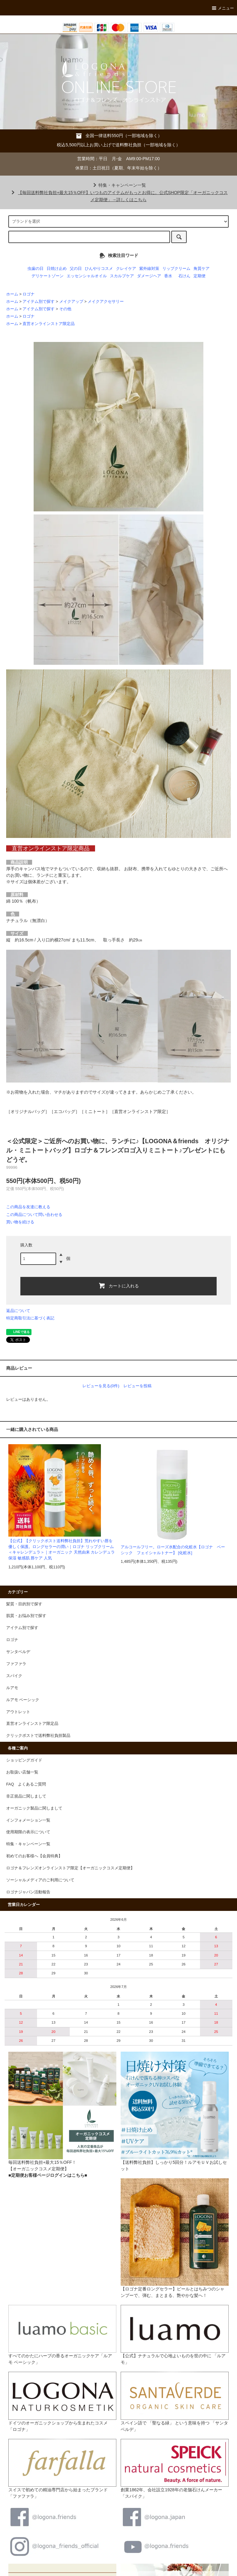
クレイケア (126, 268)
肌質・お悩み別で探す (26, 1616)
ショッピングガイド (24, 1760)
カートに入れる (118, 1285)
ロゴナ (29, 294)
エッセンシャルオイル (87, 276)
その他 (65, 309)
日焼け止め (57, 268)
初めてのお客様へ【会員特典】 (34, 1856)
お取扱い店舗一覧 (22, 1772)
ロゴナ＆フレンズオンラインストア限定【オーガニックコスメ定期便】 (70, 1868)
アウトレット (18, 1712)
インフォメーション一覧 (28, 1820)
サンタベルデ (18, 1652)
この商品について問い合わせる (34, 1214)
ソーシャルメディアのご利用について (40, 1880)
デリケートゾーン (47, 276)
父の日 (76, 268)
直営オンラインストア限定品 (49, 324)
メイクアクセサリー (106, 301)
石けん (184, 276)
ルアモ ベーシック (23, 1700)
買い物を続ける (20, 1222)
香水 (168, 276)
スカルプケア (122, 276)
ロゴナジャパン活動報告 (28, 1892)
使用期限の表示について (28, 1832)
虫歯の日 (35, 268)
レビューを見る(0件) (100, 1385)
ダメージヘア (149, 276)
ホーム (12, 294)
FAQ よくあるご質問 (26, 1784)
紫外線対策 (149, 268)
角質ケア (201, 268)
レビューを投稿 (137, 1385)
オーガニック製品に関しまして (34, 1808)
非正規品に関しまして (26, 1796)
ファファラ (16, 1664)
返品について (18, 1310)
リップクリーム (176, 268)
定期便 (199, 276)
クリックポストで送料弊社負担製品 (38, 1735)
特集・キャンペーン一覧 (118, 185)
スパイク (14, 1676)
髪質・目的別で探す (24, 1604)
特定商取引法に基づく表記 (30, 1318)
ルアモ (12, 1688)
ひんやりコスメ (99, 268)
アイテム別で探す (39, 301)
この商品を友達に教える (28, 1207)
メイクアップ (71, 301)
